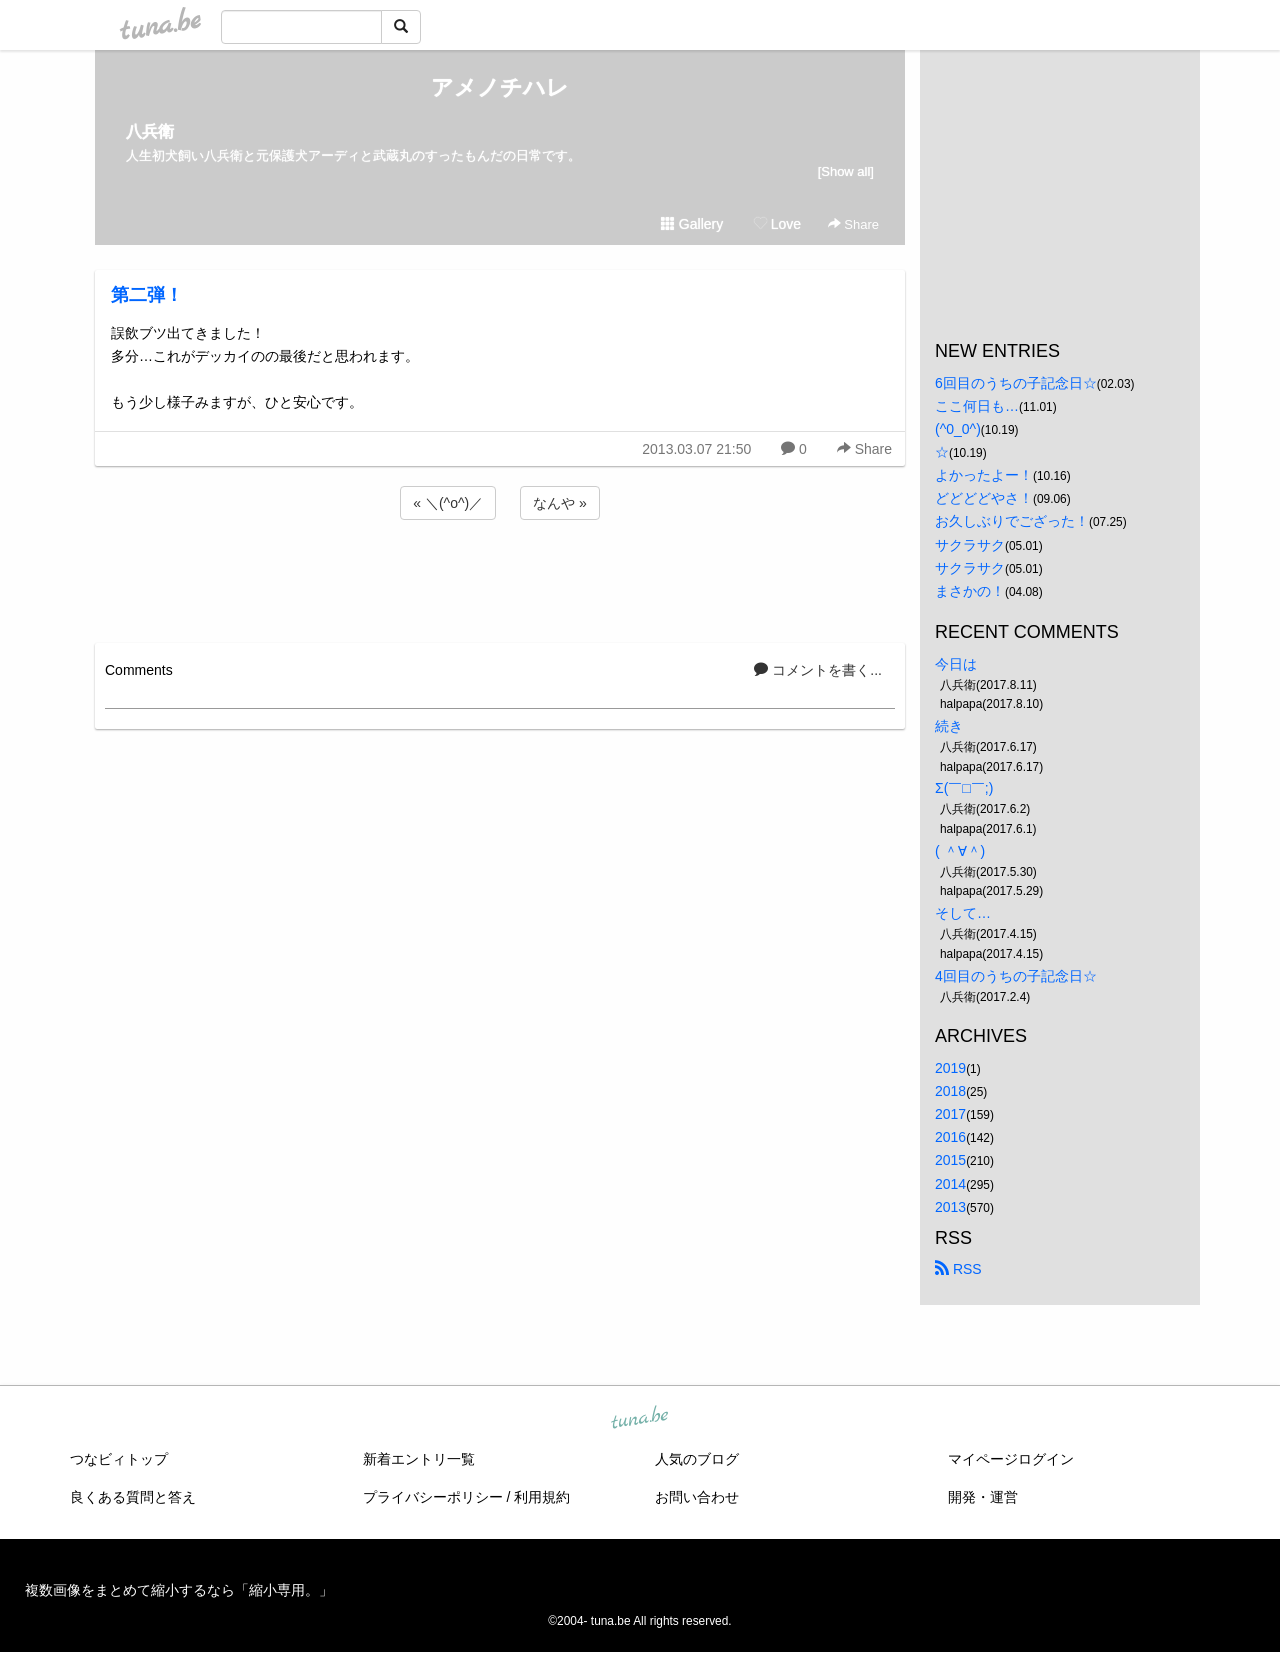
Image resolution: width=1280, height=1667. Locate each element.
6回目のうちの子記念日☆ (1016, 383)
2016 (950, 1137)
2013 (950, 1207)
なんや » (560, 503)
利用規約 (542, 1497)
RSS (958, 1269)
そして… (963, 913)
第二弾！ (147, 295)
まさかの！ (970, 591)
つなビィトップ (119, 1459)
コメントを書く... (818, 670)
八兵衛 (150, 131)
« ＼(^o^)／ (448, 503)
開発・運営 (983, 1497)
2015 (950, 1160)
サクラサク (970, 545)
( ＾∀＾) (960, 851)
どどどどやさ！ (984, 498)
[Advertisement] (500, 578)
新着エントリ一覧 (419, 1459)
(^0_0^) (958, 429)
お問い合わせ (697, 1497)
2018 (950, 1091)
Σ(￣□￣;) (964, 788)
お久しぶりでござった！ (1012, 521)
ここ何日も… (977, 406)
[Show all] (846, 171)
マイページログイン (1011, 1459)
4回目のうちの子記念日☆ (1016, 976)
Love (777, 224)
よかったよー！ (984, 475)
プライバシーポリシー (433, 1497)
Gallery (692, 224)
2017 (950, 1114)
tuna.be (639, 1418)
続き (949, 726)
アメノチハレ (500, 87)
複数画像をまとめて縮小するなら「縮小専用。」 (179, 1590)
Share (853, 224)
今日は (956, 664)
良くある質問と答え (133, 1497)
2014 (950, 1184)
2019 (950, 1068)
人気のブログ (697, 1459)
